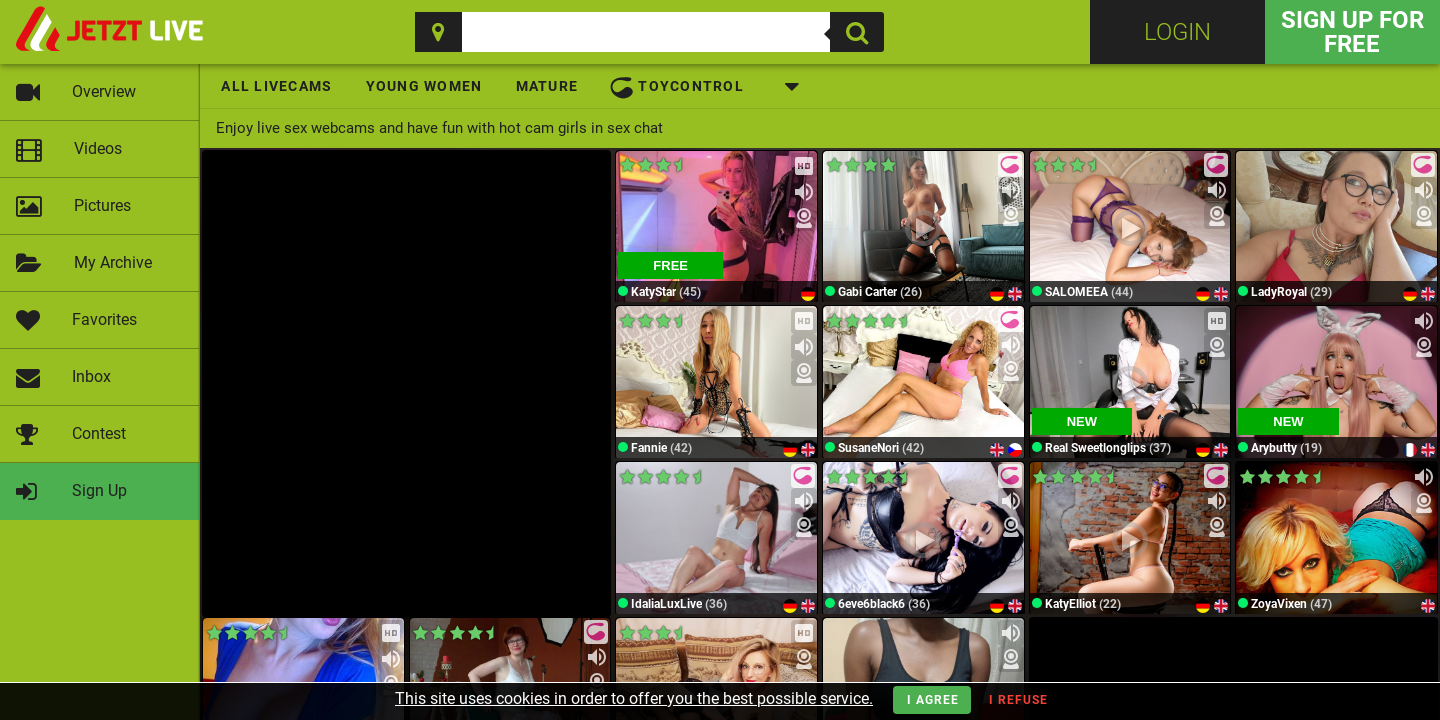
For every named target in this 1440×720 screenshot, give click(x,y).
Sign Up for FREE (1352, 32)
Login (1177, 32)
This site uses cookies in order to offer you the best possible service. (634, 698)
